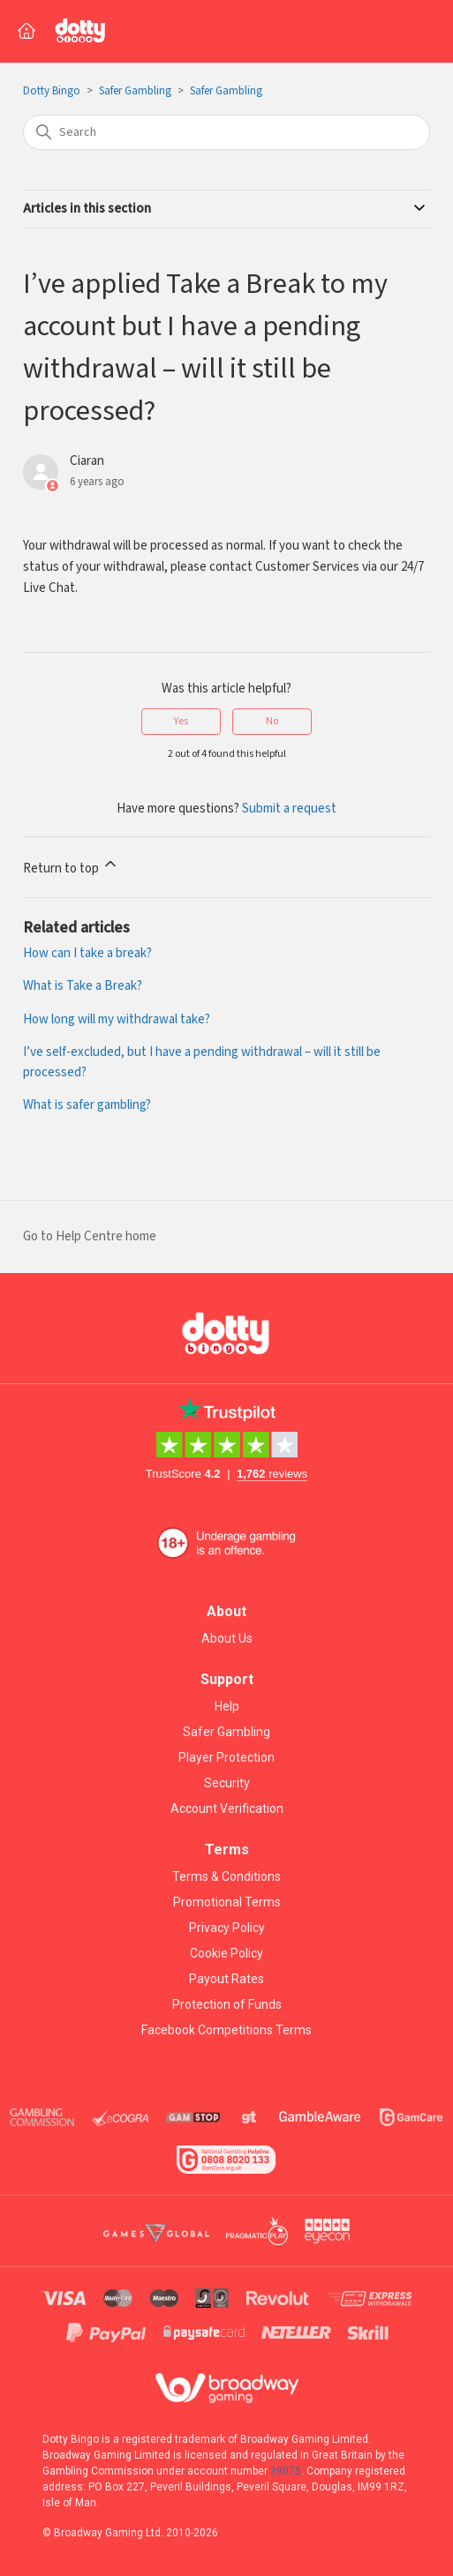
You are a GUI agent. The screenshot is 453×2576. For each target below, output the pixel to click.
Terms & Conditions (226, 1876)
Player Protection (226, 1757)
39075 (285, 2471)
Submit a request (289, 808)
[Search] (227, 132)
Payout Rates (226, 1979)
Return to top (71, 866)
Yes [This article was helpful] (181, 721)
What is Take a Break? (82, 985)
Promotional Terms (227, 1902)
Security (227, 1783)
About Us (227, 1638)
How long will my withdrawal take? (116, 1019)
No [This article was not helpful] (272, 721)
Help (227, 1706)
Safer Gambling (135, 91)
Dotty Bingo (51, 91)
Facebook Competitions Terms (226, 2030)
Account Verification (226, 1808)
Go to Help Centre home (89, 1236)
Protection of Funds (227, 2004)
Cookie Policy (226, 1953)
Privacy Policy (227, 1928)
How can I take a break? (87, 953)
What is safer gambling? (87, 1105)
